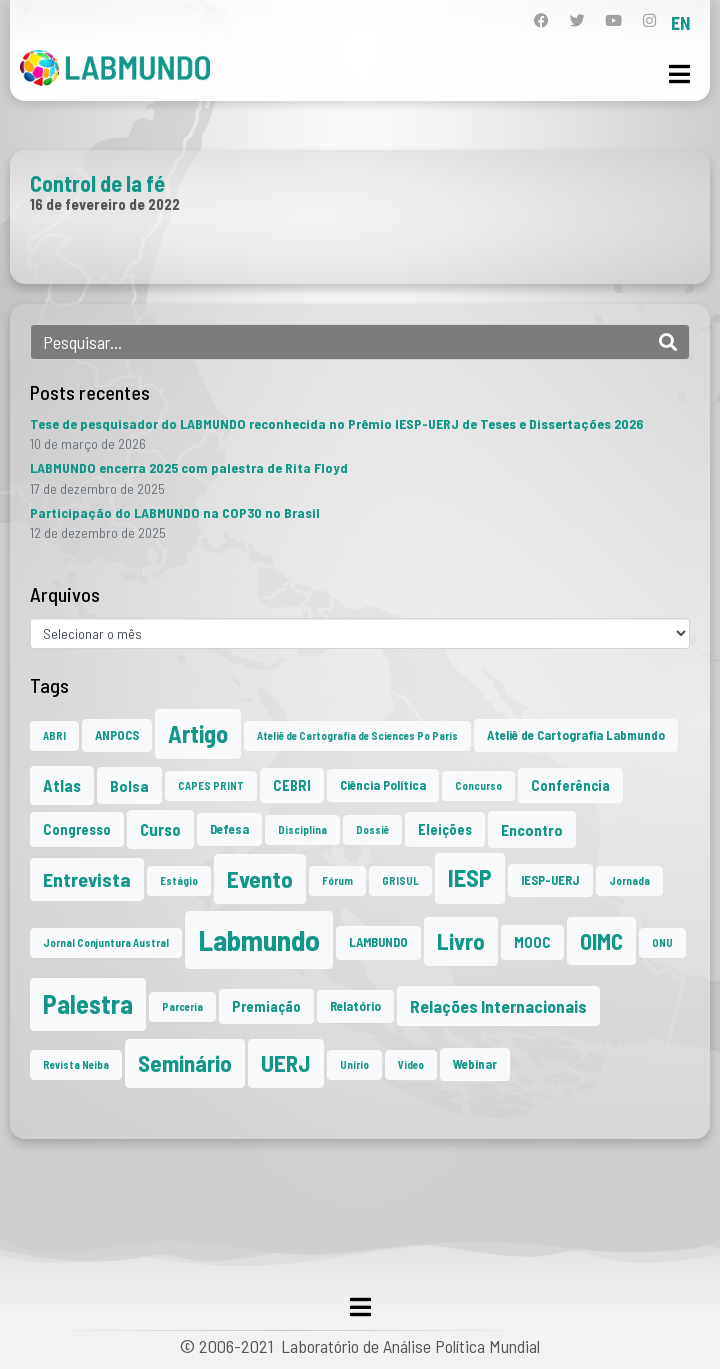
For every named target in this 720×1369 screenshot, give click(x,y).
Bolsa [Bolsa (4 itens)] (129, 785)
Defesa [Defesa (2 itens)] (229, 829)
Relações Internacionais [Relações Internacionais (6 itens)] (498, 1006)
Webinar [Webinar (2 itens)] (475, 1064)
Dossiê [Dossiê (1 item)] (372, 829)
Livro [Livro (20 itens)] (461, 941)
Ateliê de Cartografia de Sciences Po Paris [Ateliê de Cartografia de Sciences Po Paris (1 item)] (357, 735)
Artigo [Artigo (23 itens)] (198, 733)
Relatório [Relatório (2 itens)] (355, 1006)
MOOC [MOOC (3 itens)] (532, 942)
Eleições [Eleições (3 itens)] (445, 829)
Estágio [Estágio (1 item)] (179, 880)
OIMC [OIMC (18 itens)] (601, 941)
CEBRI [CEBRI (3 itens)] (292, 785)
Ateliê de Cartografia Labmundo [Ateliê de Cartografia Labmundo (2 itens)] (576, 735)
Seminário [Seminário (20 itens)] (185, 1063)
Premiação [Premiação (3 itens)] (266, 1006)
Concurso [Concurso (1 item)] (478, 785)
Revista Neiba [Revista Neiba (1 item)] (76, 1064)
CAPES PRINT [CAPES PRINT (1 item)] (211, 785)
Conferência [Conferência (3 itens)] (570, 785)
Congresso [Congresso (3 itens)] (77, 829)
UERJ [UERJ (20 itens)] (286, 1063)
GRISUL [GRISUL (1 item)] (400, 880)
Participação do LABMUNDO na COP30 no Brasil (175, 512)
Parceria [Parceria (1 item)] (182, 1006)
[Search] (668, 342)
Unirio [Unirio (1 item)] (354, 1064)
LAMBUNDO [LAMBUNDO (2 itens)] (378, 942)
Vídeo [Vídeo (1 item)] (411, 1064)
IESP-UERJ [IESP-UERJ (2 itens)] (550, 880)
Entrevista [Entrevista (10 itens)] (87, 879)
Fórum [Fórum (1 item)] (337, 880)
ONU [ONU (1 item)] (662, 942)
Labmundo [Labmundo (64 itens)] (259, 939)
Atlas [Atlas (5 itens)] (62, 785)
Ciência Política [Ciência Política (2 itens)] (383, 785)
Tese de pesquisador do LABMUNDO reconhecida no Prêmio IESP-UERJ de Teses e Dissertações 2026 (336, 423)
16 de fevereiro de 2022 (105, 204)
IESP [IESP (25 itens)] (470, 877)
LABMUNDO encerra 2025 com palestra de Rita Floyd (189, 467)
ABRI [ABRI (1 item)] (54, 735)
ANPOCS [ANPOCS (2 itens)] (117, 735)
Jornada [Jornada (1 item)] (629, 880)
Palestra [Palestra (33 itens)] (88, 1003)
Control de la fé (97, 183)
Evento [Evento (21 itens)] (260, 878)
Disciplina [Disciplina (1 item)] (302, 829)
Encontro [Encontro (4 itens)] (532, 829)
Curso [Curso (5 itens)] (160, 829)
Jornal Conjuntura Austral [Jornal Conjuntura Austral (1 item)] (106, 942)
